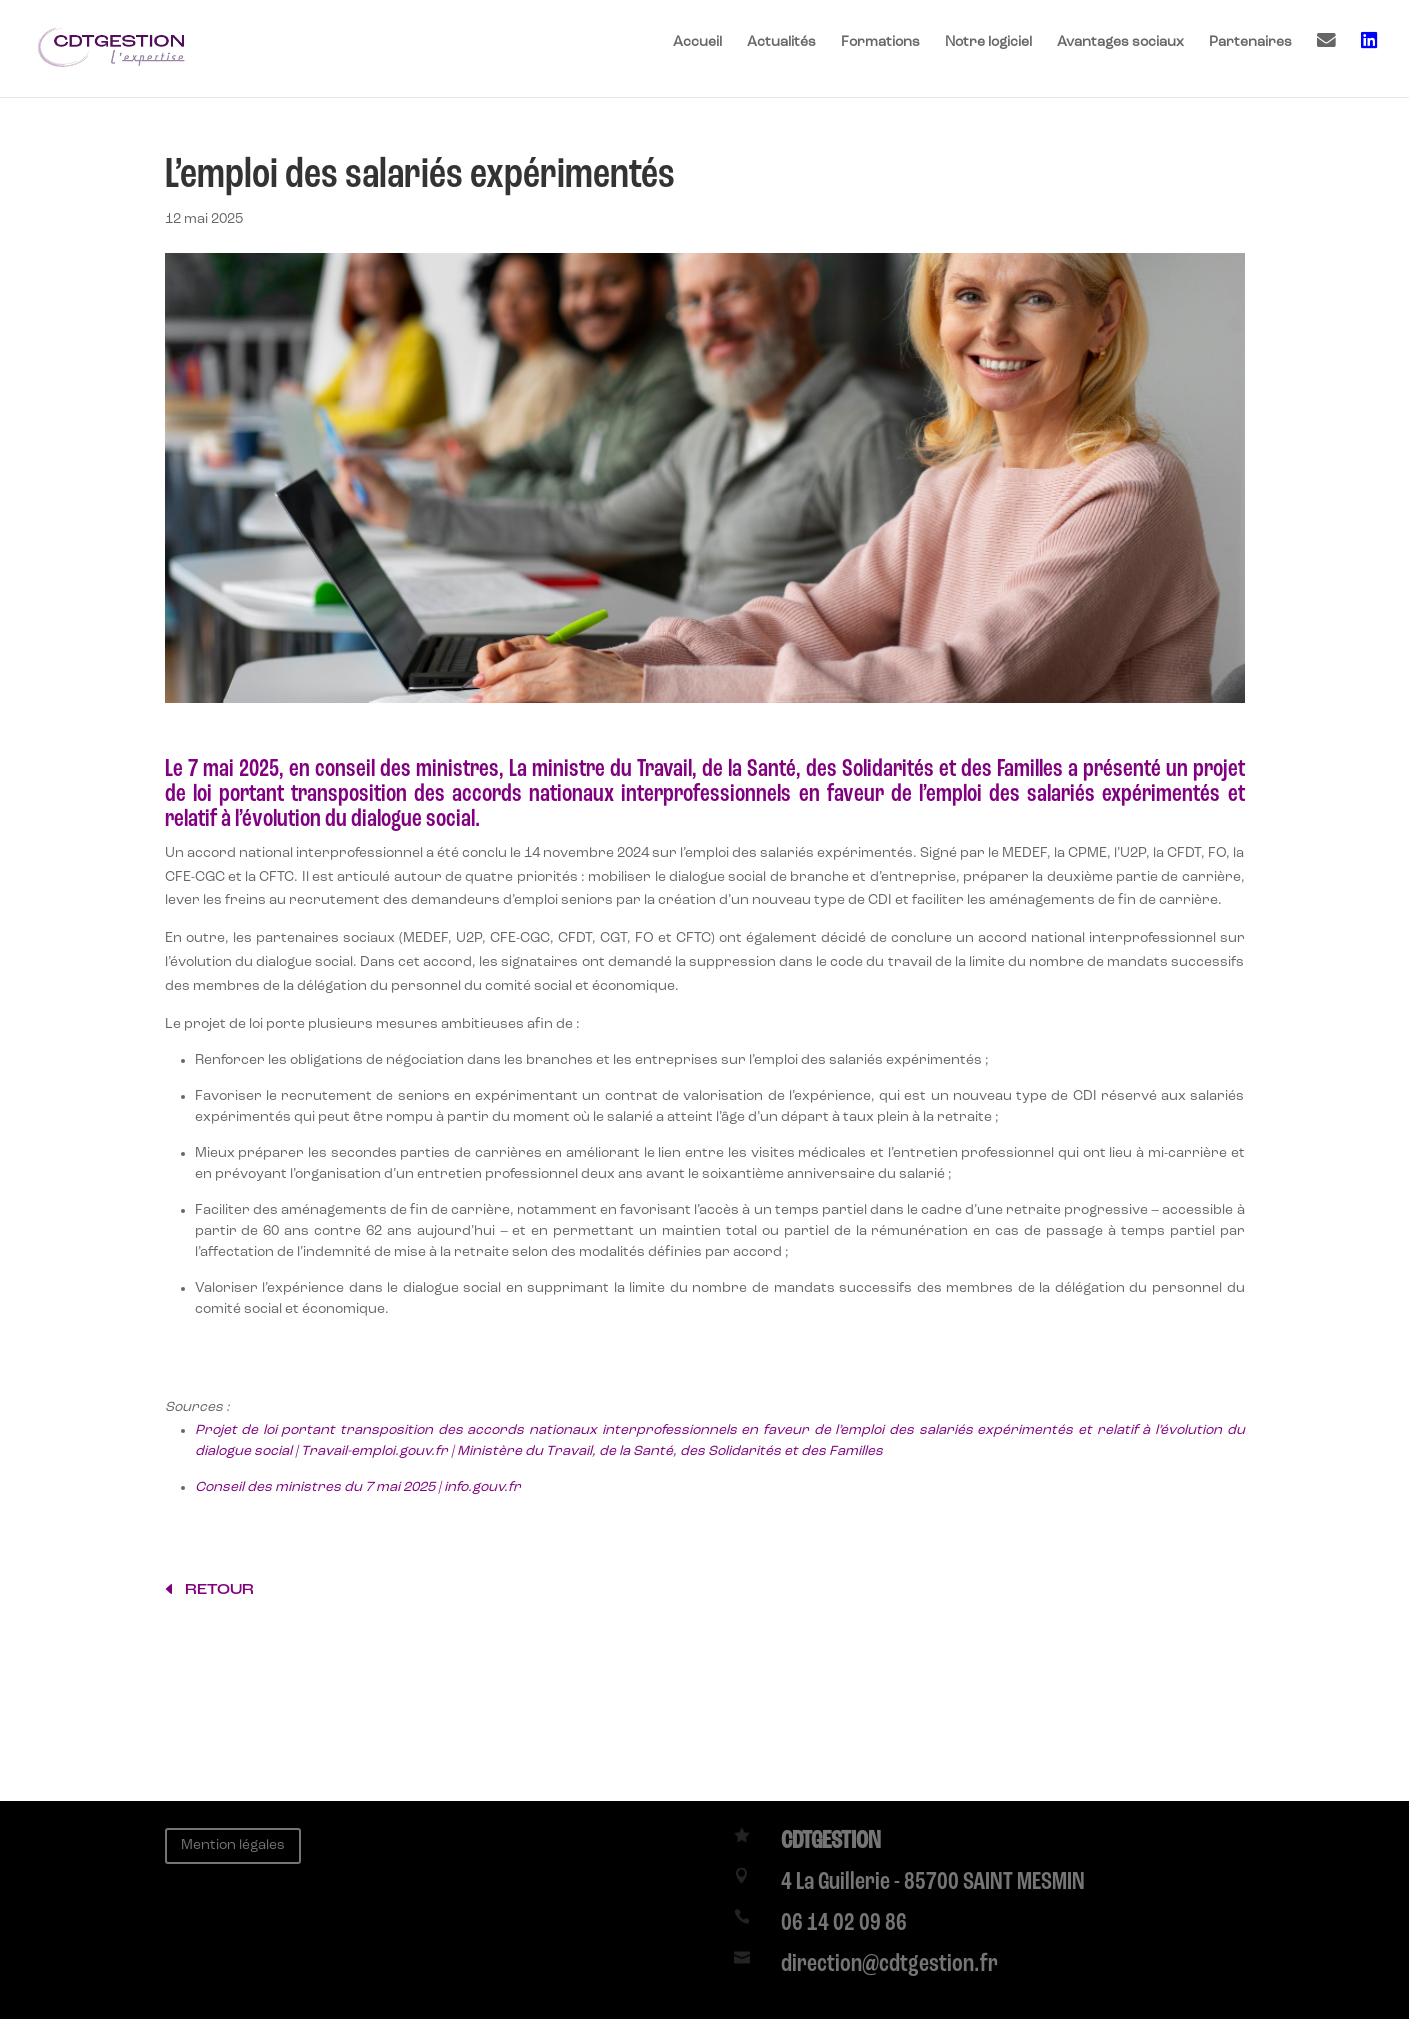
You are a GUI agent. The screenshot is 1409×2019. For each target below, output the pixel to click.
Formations (880, 42)
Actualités (781, 42)
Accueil (697, 42)
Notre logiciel (988, 42)
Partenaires (1250, 42)
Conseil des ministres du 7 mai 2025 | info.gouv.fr (358, 1487)
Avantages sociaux (1120, 42)
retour (219, 1589)
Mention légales (233, 1845)
